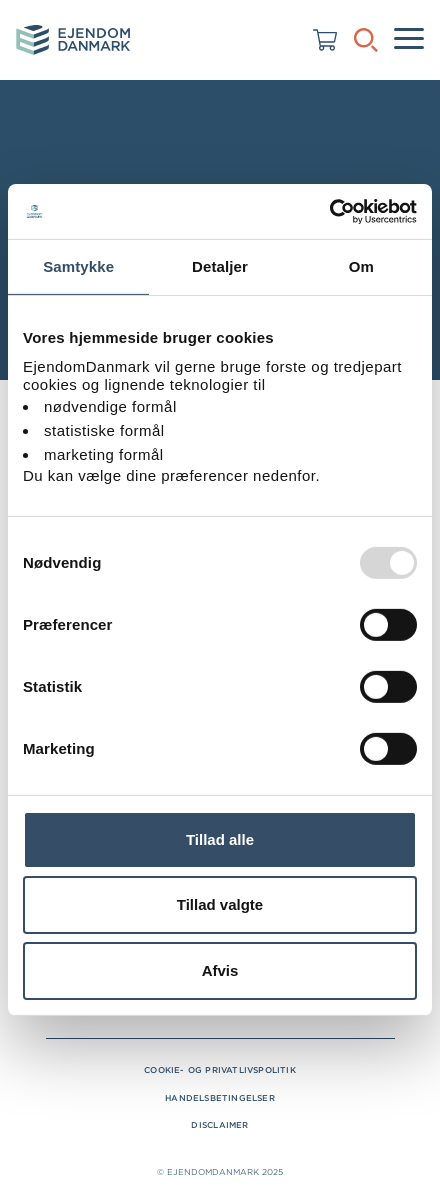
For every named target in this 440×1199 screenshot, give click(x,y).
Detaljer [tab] (220, 266)
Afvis (220, 970)
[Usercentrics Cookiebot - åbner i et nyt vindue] (329, 211)
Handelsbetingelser (220, 1098)
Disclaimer (219, 1125)
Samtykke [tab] (78, 266)
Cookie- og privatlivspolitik (220, 1070)
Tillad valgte (220, 904)
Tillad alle (220, 839)
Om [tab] (361, 266)
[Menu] (409, 40)
